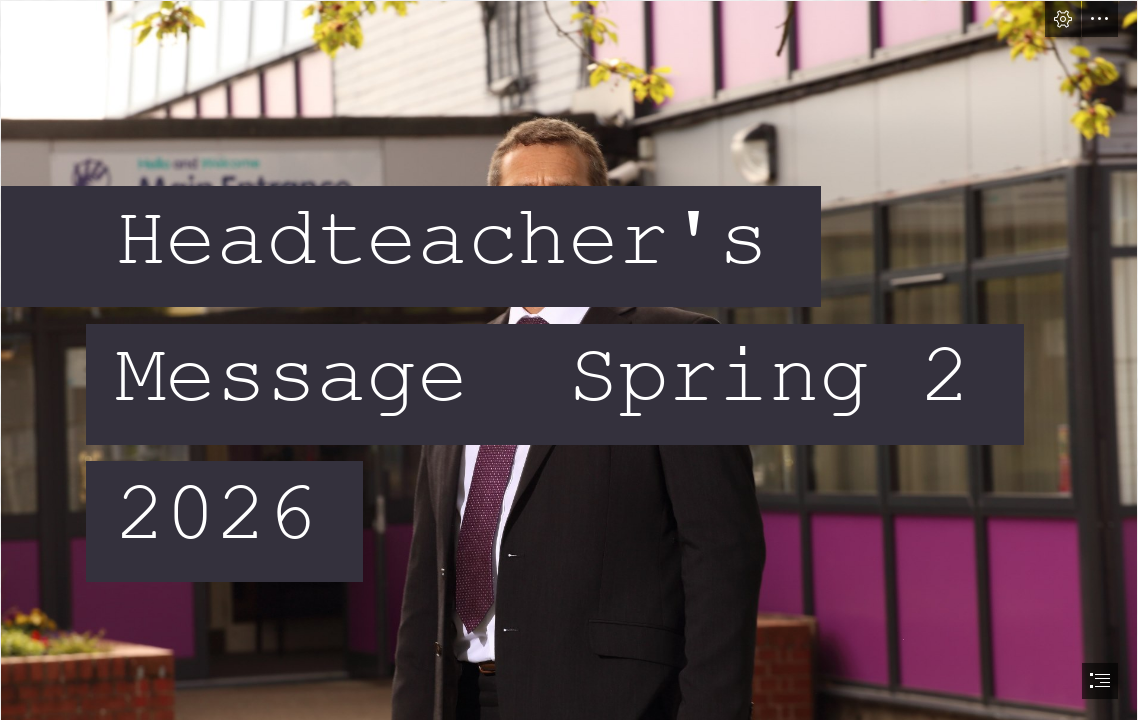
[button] (1063, 19)
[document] (569, 360)
